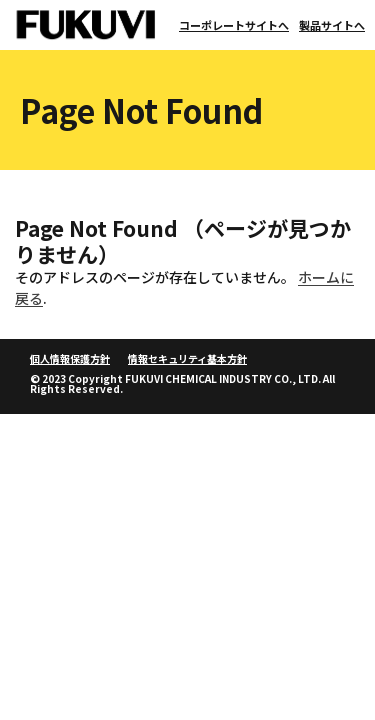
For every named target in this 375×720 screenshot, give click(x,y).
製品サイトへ (332, 25)
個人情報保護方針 (70, 358)
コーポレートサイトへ (234, 25)
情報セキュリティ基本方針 (187, 358)
